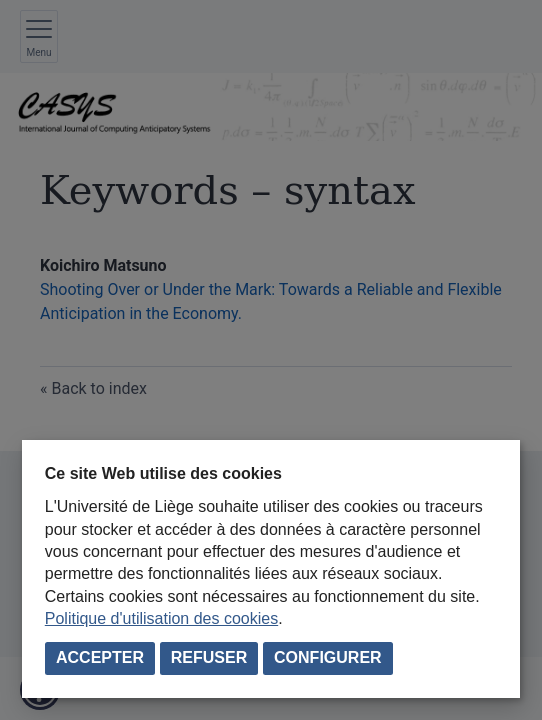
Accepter (100, 657)
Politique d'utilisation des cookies (161, 618)
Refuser (209, 657)
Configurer (328, 657)
